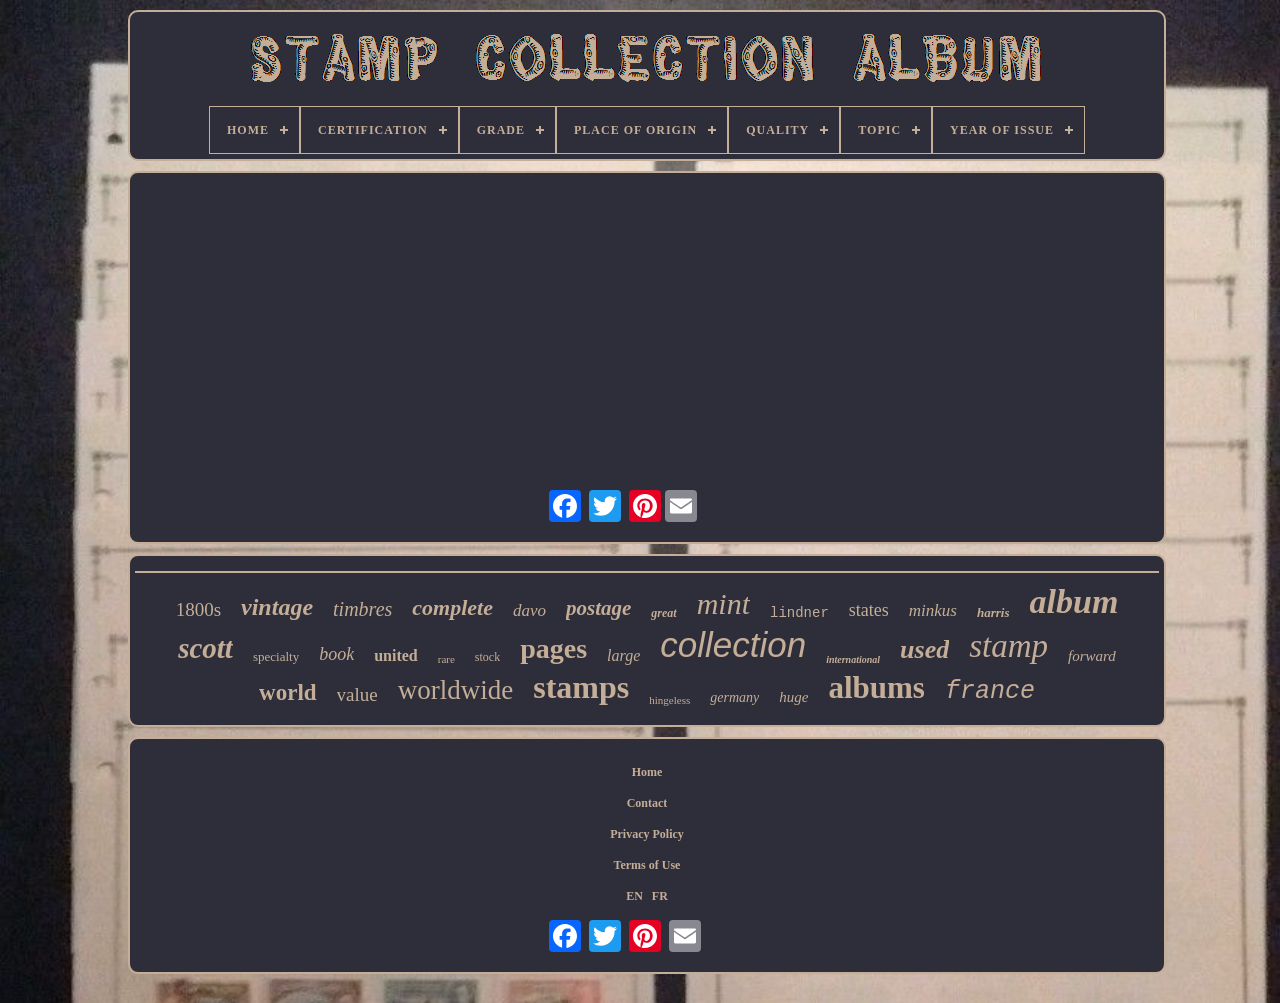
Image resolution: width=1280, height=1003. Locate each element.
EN (634, 896)
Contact (647, 803)
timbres (362, 609)
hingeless (669, 700)
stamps (581, 687)
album (1074, 601)
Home (647, 772)
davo (529, 610)
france (990, 691)
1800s (198, 609)
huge (793, 697)
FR (660, 896)
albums (876, 687)
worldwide (455, 690)
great (663, 613)
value (357, 694)
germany (734, 697)
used (924, 649)
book (336, 654)
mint (723, 603)
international (853, 659)
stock (487, 657)
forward (1092, 656)
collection (733, 644)
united (396, 655)
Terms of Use (647, 865)
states (869, 610)
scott (205, 648)
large (623, 655)
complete (452, 607)
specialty (276, 656)
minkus (933, 610)
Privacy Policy (647, 834)
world (288, 692)
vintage (277, 607)
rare (446, 659)
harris (993, 612)
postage (598, 608)
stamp (1008, 646)
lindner (799, 613)
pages (553, 648)
